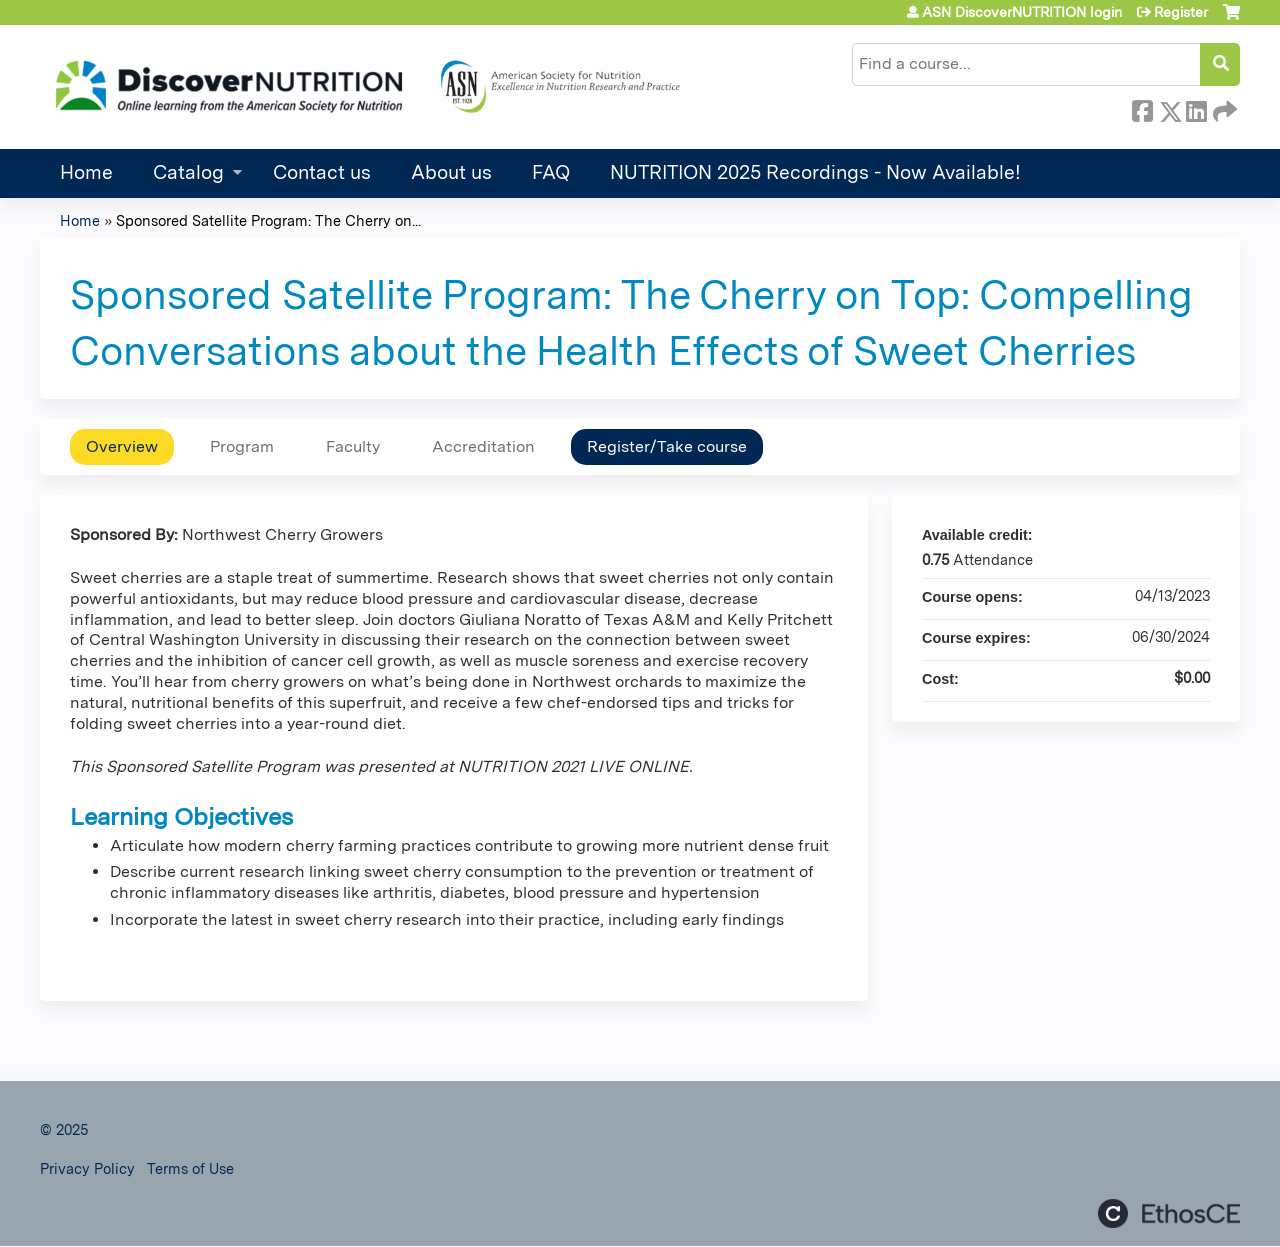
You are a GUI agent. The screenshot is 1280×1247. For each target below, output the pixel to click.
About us (451, 172)
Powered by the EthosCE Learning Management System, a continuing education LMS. (1169, 1213)
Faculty (353, 446)
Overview (122, 446)
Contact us (322, 172)
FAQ (551, 172)
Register (1181, 12)
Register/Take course (667, 446)
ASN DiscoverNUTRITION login (1022, 12)
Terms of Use (190, 1168)
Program (242, 446)
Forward (1223, 108)
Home (86, 172)
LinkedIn (1196, 108)
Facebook (1142, 108)
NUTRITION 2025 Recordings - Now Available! (815, 172)
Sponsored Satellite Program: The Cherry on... (268, 220)
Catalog (188, 172)
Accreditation (483, 446)
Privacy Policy (87, 1168)
